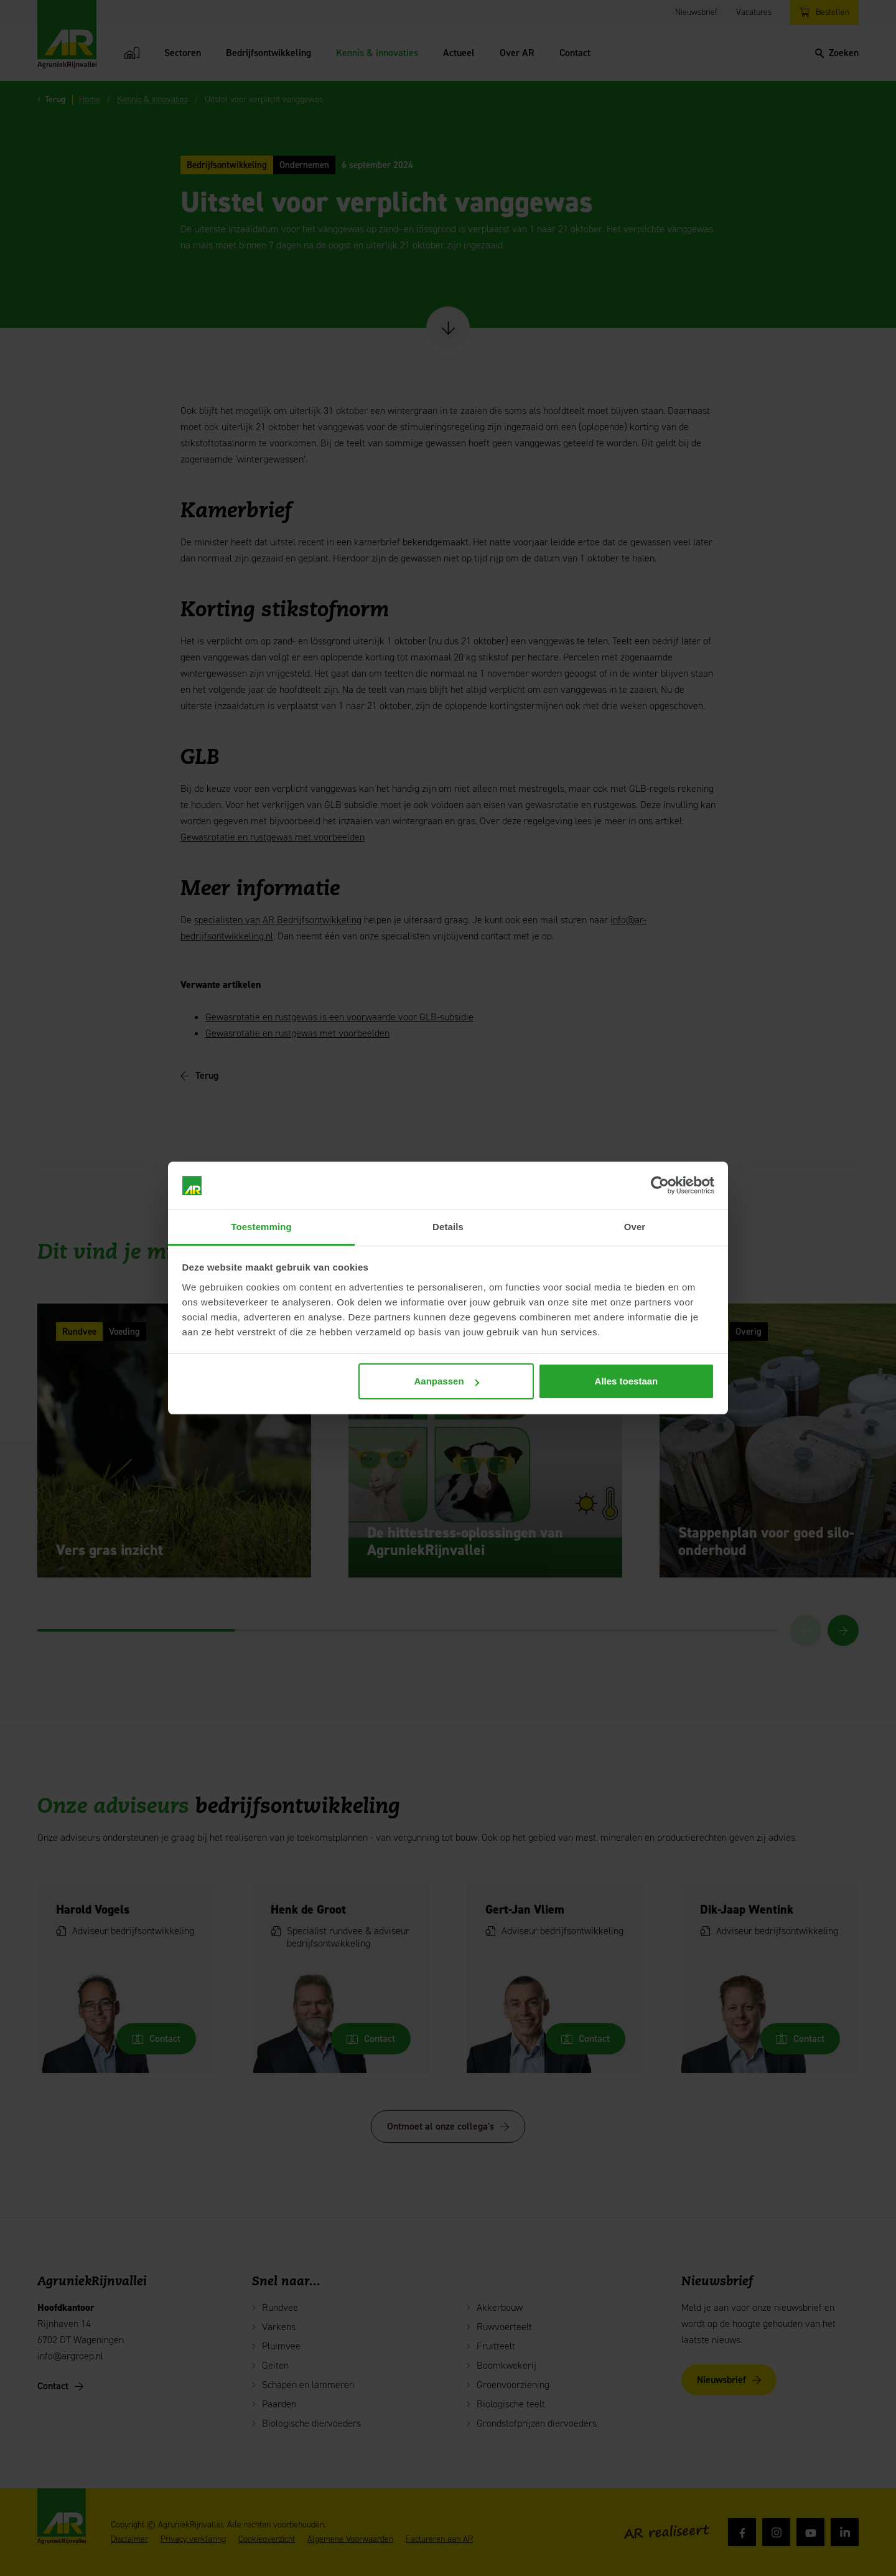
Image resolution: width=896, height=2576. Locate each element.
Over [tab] (635, 1226)
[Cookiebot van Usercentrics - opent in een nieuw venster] (659, 1186)
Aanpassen (446, 1381)
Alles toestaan (626, 1381)
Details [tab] (448, 1226)
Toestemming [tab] (261, 1226)
